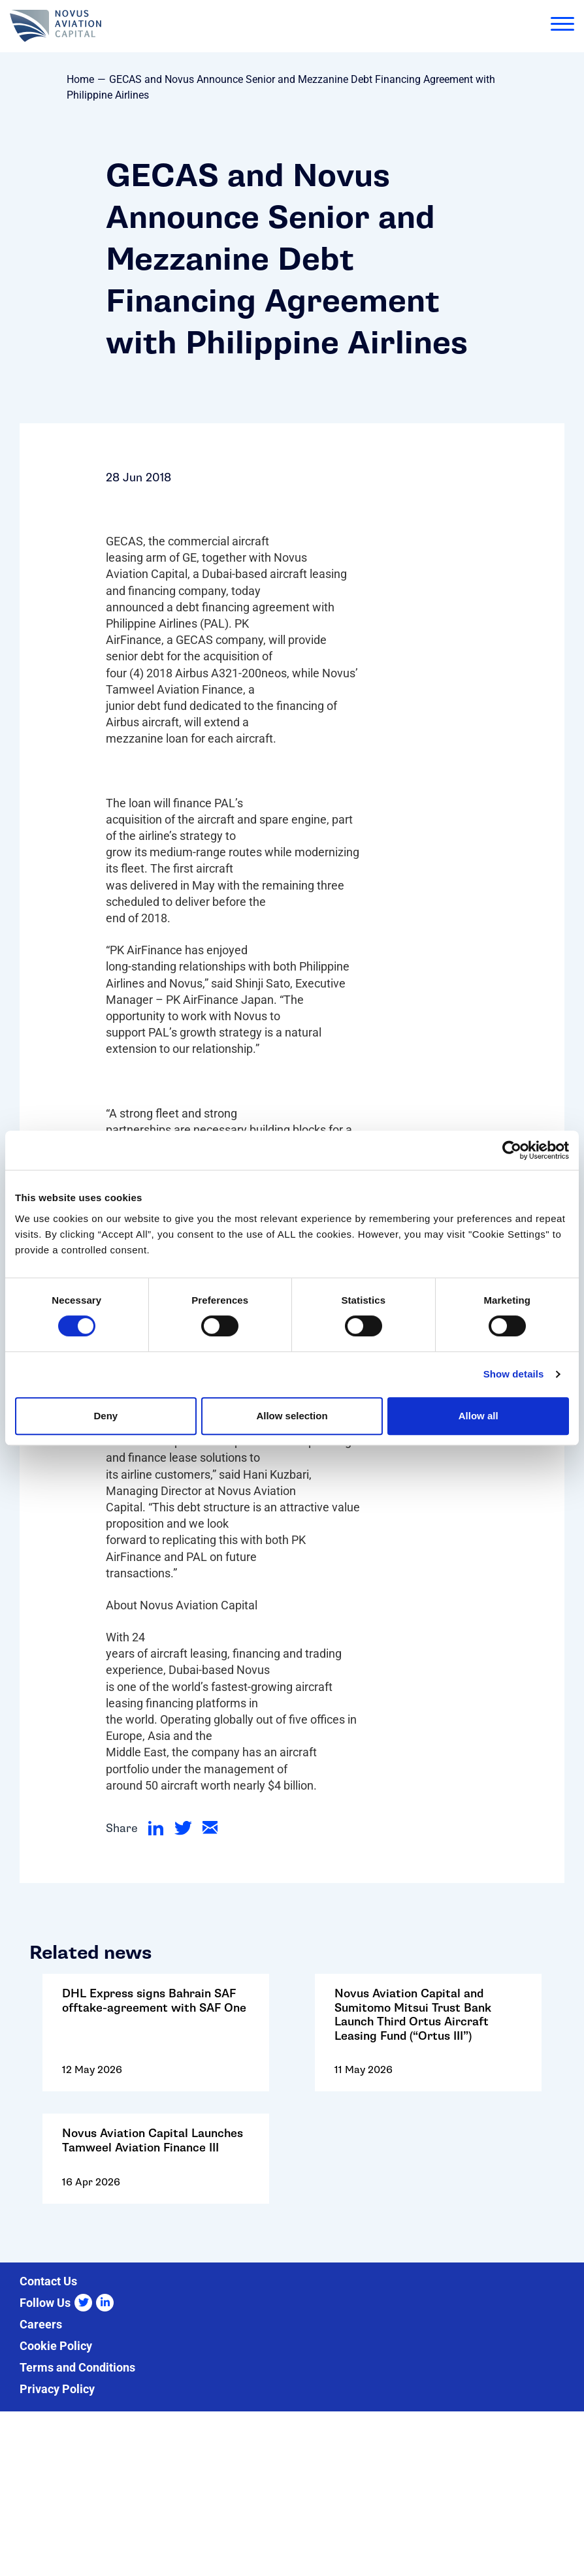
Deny (105, 1415)
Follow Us (45, 2303)
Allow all (478, 1415)
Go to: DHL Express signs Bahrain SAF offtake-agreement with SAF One (155, 2041)
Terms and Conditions (77, 2367)
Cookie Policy (56, 2346)
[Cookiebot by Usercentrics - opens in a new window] (512, 1150)
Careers (41, 2324)
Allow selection (291, 1415)
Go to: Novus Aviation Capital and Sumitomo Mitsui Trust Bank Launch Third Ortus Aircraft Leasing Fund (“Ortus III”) (428, 2041)
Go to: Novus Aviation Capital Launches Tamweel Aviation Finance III (155, 2167)
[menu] (562, 26)
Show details (513, 1373)
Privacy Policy (57, 2389)
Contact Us (48, 2281)
